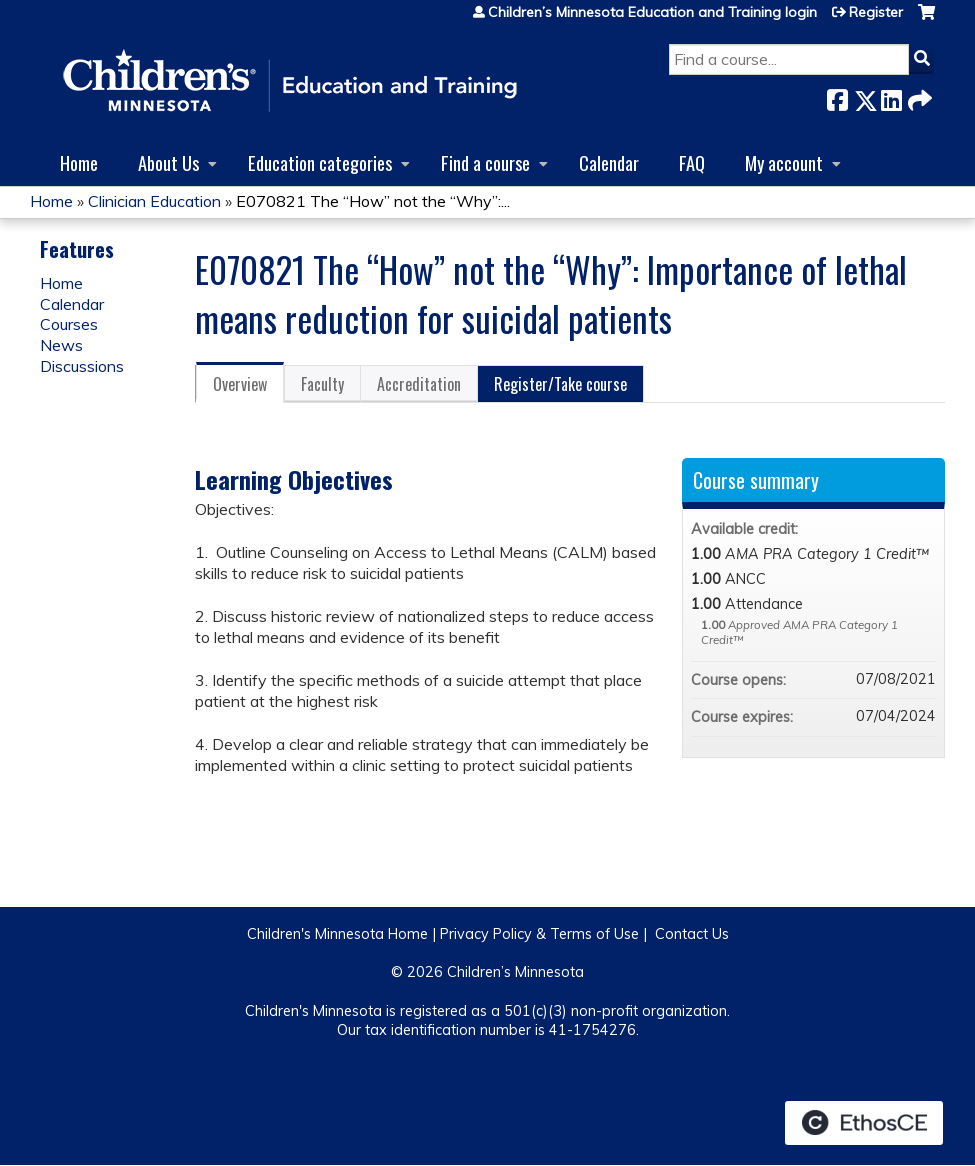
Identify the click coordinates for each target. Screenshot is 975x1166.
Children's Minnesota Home (337, 934)
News (61, 345)
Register (876, 12)
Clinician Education (154, 201)
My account (784, 162)
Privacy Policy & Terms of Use (539, 934)
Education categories (320, 162)
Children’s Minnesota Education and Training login (652, 12)
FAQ (692, 162)
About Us (168, 162)
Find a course (485, 162)
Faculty (322, 384)
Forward (918, 96)
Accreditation (419, 384)
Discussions (82, 366)
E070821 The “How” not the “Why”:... (373, 201)
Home (79, 162)
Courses (69, 324)
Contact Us (692, 934)
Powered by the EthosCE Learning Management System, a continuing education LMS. (864, 1123)
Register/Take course (560, 384)
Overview (240, 384)
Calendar (609, 162)
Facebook (837, 96)
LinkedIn (891, 96)
